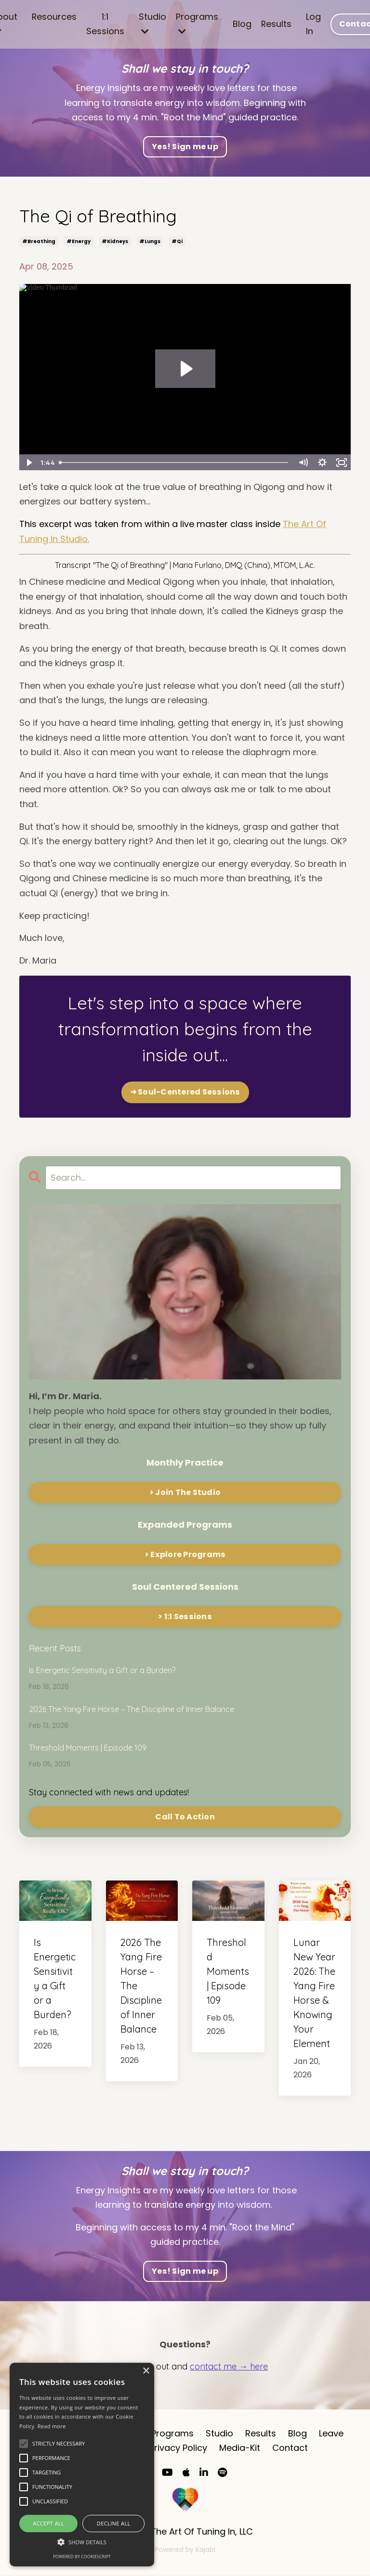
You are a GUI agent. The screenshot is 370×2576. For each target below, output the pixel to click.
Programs (197, 23)
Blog (242, 24)
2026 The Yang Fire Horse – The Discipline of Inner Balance (131, 1709)
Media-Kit (239, 2449)
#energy (78, 241)
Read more (52, 2426)
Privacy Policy (178, 2449)
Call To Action (185, 1816)
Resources (54, 17)
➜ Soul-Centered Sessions (185, 1091)
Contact (290, 2449)
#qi (177, 241)
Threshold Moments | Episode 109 (87, 1747)
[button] (82, 2542)
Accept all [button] (48, 2523)
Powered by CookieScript (82, 2556)
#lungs (149, 241)
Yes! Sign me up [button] (185, 146)
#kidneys (115, 241)
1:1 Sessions (105, 24)
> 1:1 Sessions (185, 1616)
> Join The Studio (185, 1492)
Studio (152, 23)
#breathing (38, 241)
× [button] (145, 2371)
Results (276, 24)
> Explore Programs (185, 1554)
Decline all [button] (114, 2523)
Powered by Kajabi (185, 2550)
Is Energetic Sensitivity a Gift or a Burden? (102, 1670)
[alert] (82, 2464)
